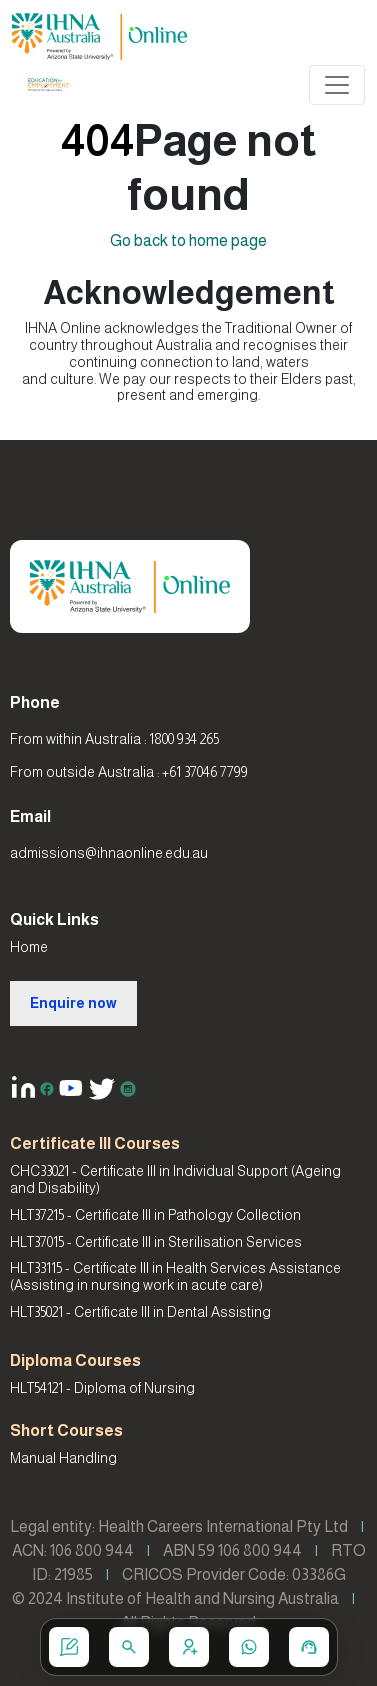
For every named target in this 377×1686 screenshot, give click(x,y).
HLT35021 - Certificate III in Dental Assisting (140, 1312)
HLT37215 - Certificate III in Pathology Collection (155, 1215)
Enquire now (73, 1003)
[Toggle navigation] (337, 85)
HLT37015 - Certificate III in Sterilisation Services (156, 1242)
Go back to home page (188, 240)
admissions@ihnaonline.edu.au (109, 853)
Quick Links (54, 919)
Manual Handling (63, 1458)
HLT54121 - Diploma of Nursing (102, 1388)
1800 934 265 (184, 739)
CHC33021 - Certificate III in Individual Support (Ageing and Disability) (175, 1179)
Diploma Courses (75, 1360)
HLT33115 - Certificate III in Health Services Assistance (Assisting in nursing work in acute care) (175, 1276)
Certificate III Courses (95, 1143)
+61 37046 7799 (205, 772)
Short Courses (66, 1430)
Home (29, 947)
